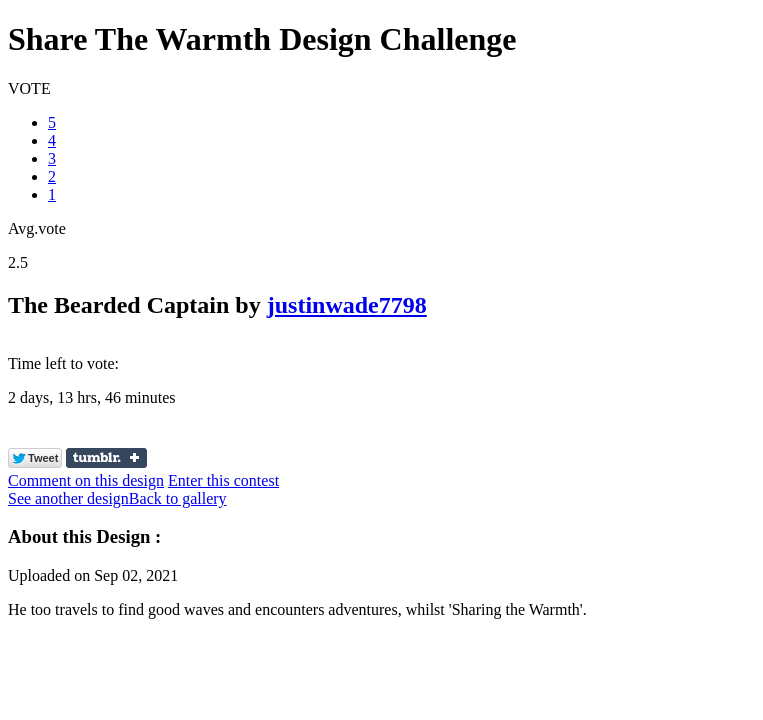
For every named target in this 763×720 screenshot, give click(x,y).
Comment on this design (86, 480)
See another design (68, 498)
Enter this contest (223, 480)
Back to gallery (178, 498)
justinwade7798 (347, 305)
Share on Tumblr (106, 458)
